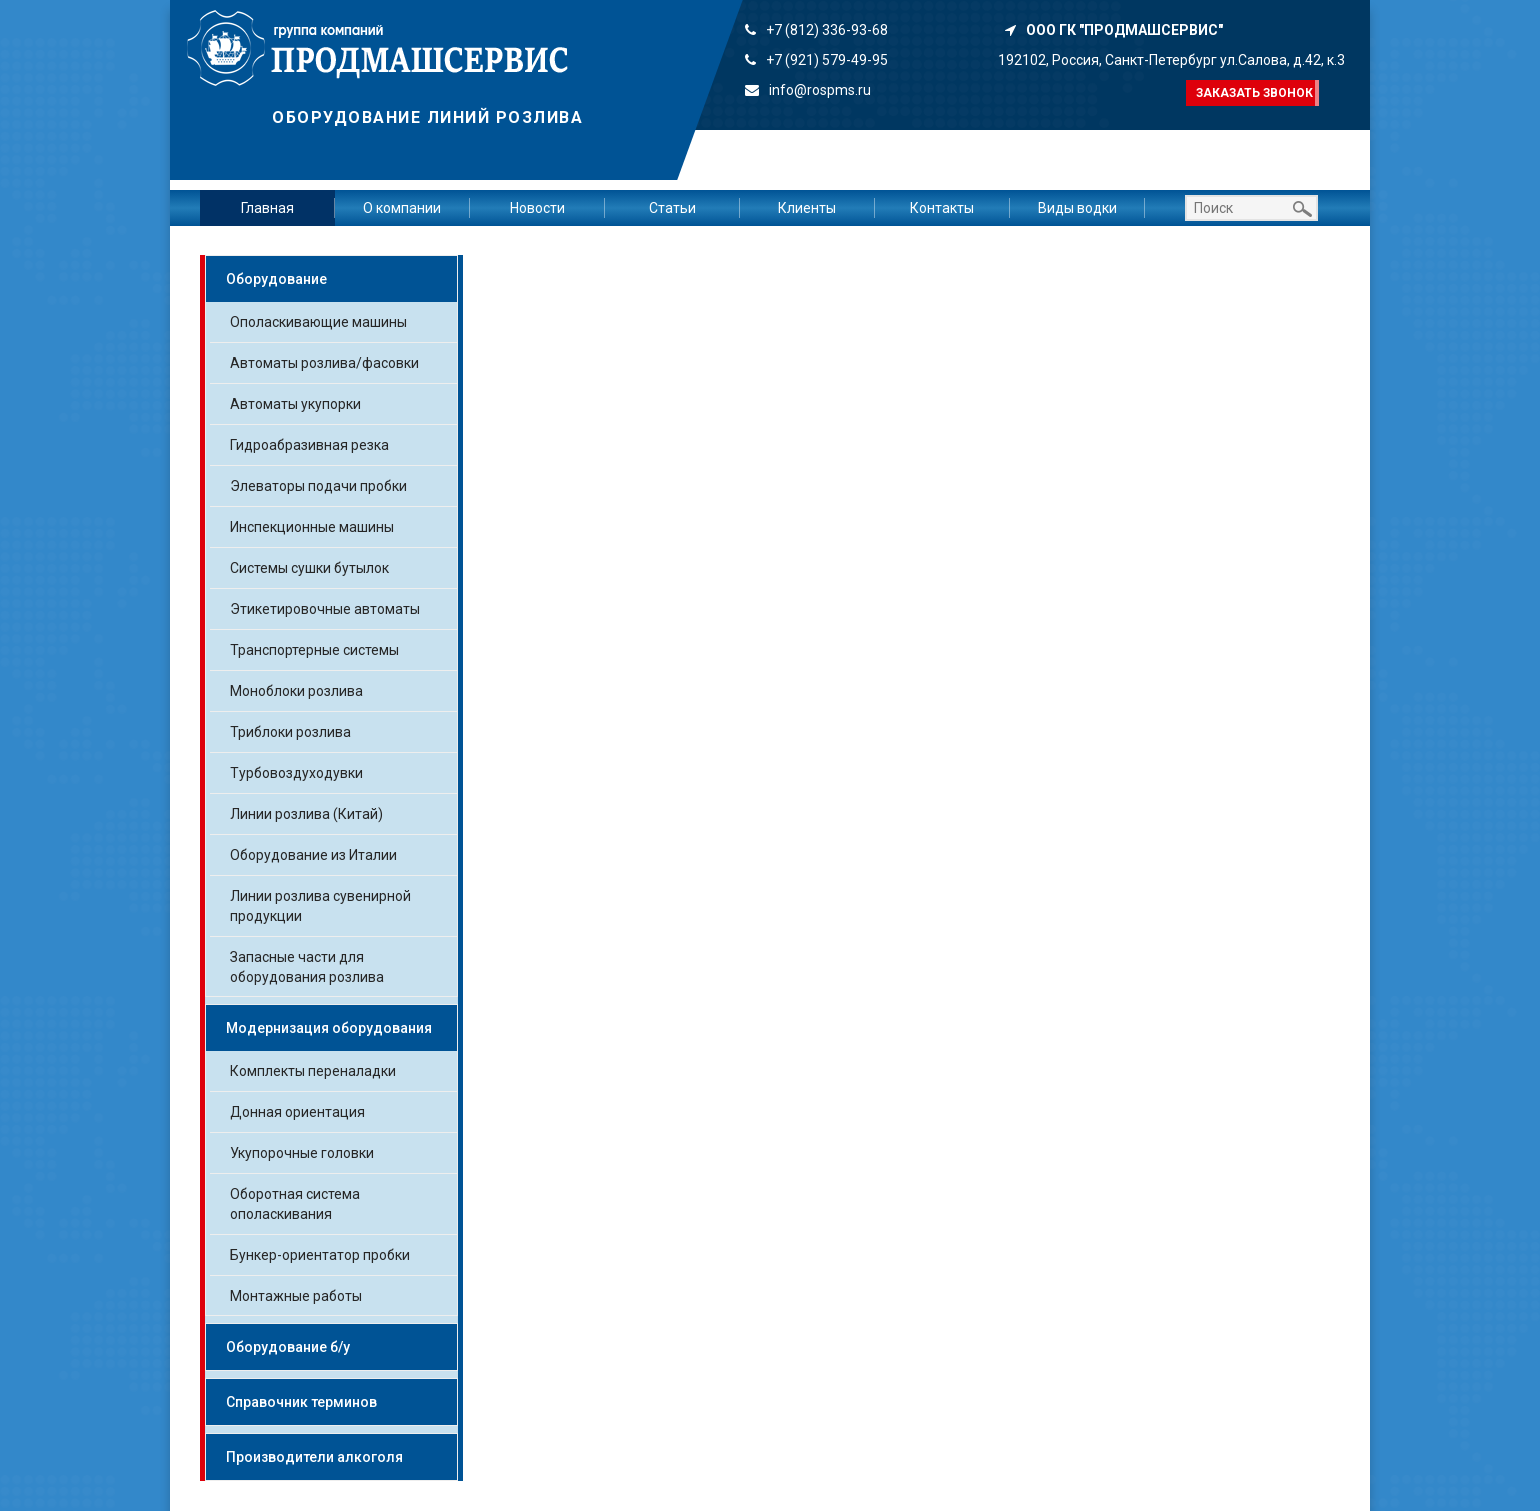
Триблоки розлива (290, 732)
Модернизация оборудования (329, 1028)
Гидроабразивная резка (309, 445)
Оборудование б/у (288, 1347)
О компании (402, 208)
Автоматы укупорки (295, 404)
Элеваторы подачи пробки (318, 486)
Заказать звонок (1254, 93)
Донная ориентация (297, 1112)
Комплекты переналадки (313, 1071)
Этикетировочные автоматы (325, 609)
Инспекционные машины (312, 527)
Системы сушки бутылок (309, 568)
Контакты (942, 208)
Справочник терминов (301, 1402)
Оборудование (276, 279)
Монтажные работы (296, 1296)
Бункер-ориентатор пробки (320, 1255)
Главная (267, 208)
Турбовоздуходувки (296, 773)
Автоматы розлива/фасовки (324, 363)
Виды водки (1077, 208)
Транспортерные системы (314, 650)
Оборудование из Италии (313, 855)
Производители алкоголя (314, 1457)
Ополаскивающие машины (318, 322)
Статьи (672, 208)
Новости (537, 208)
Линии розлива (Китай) (306, 814)
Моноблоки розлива (296, 691)
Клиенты (807, 208)
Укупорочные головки (302, 1153)
